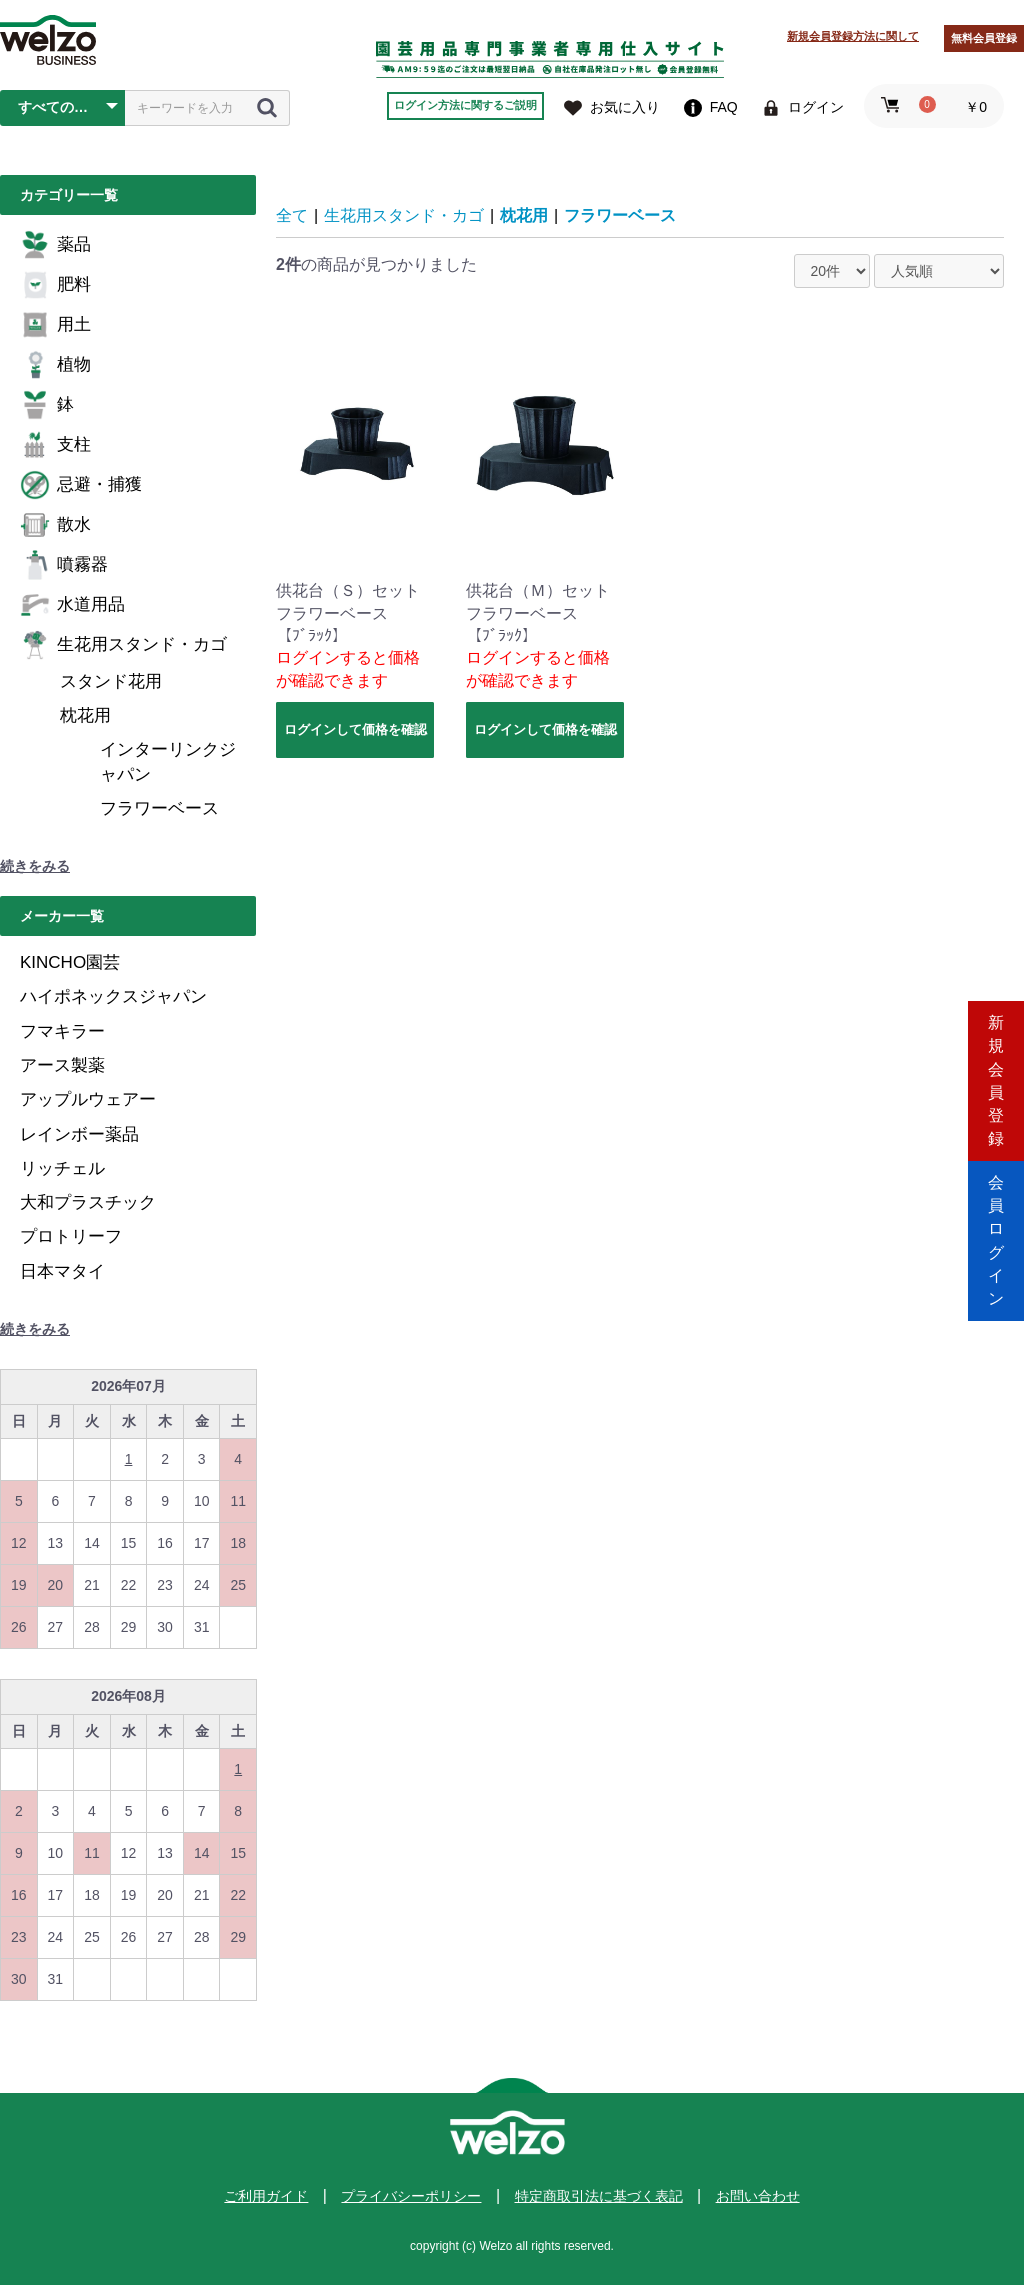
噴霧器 (64, 565)
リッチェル (62, 1168)
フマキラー (62, 1031)
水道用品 (72, 605)
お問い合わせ (758, 2196)
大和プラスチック (88, 1202)
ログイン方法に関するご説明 (465, 105)
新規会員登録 (996, 1057)
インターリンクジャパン (168, 761)
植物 (55, 365)
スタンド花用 (111, 681)
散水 (55, 525)
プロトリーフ (71, 1236)
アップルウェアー (88, 1099)
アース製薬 (62, 1065)
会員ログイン (996, 1227)
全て (292, 215)
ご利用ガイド (266, 2196)
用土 (55, 325)
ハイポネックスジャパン (113, 996)
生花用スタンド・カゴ (123, 645)
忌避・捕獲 (81, 485)
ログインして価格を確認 (355, 729)
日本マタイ (62, 1271)
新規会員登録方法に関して (853, 36)
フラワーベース (159, 808)
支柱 (55, 445)
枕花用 (85, 715)
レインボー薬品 (79, 1134)
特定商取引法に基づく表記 (599, 2196)
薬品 (55, 245)
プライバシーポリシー (411, 2196)
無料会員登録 (984, 38)
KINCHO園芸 (70, 962)
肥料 (55, 285)
